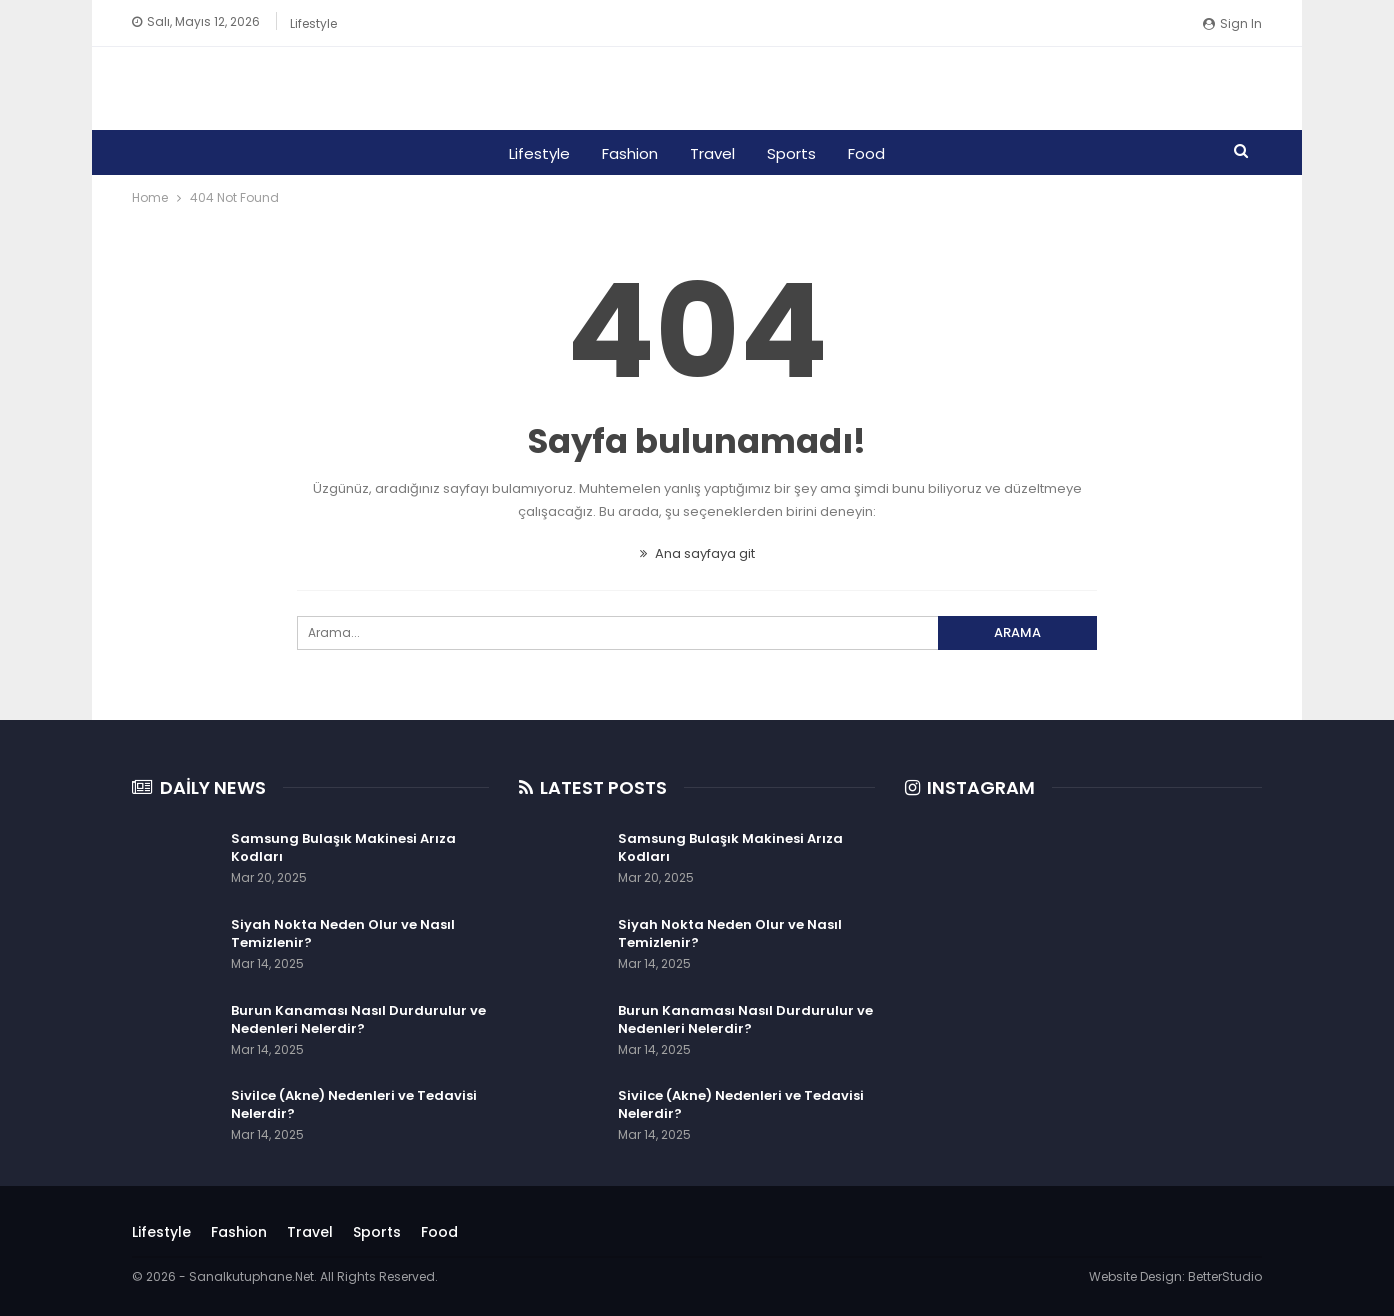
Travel (712, 153)
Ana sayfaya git (697, 553)
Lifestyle (313, 23)
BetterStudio (1225, 1276)
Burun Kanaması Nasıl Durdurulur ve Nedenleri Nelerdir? (358, 1019)
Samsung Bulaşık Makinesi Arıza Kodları (343, 847)
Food (872, 153)
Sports (794, 153)
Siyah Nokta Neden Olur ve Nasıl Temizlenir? (343, 933)
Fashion (627, 153)
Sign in (1232, 23)
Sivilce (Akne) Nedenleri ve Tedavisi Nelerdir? (354, 1104)
